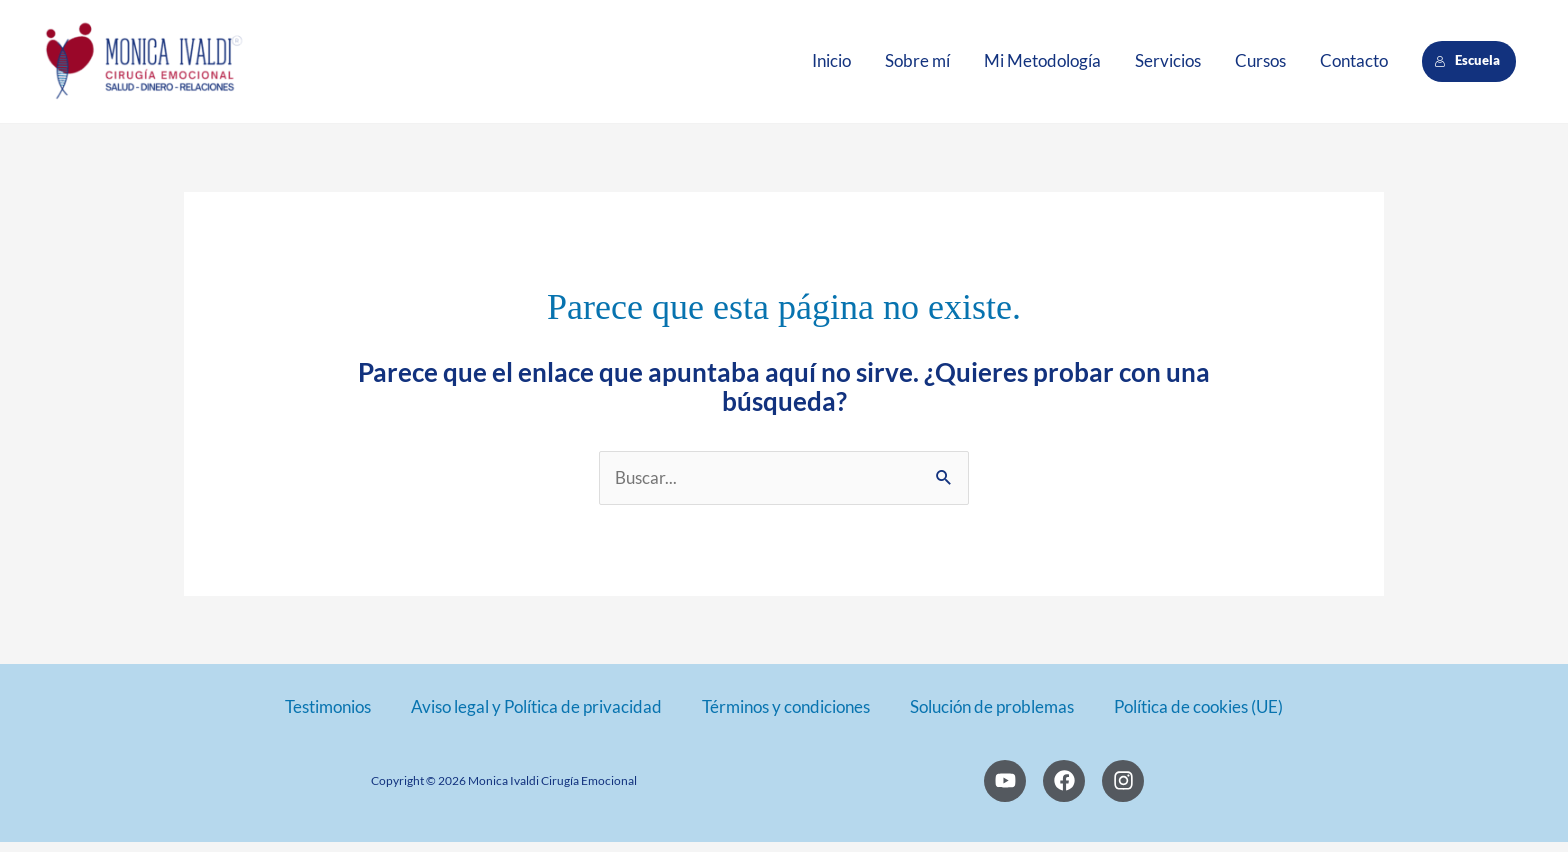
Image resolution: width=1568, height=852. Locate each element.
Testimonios (328, 716)
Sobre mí (917, 65)
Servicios (1168, 65)
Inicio (831, 65)
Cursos (1260, 65)
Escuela (1468, 65)
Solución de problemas (992, 716)
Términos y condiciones (786, 716)
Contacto (1354, 65)
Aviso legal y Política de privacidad (536, 716)
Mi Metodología (1042, 65)
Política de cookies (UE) (1198, 716)
